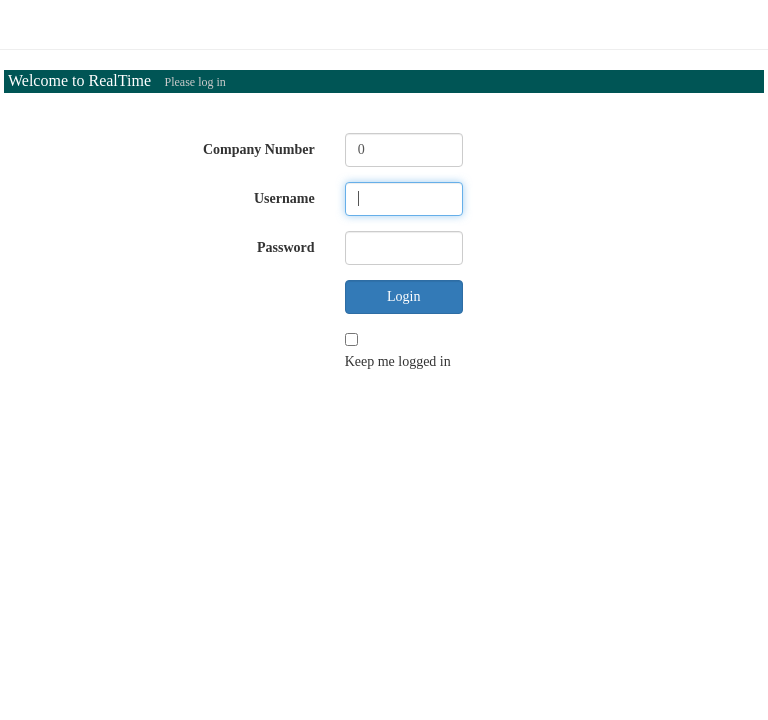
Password (286, 247)
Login (403, 296)
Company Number (259, 149)
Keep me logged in (398, 361)
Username (284, 198)
